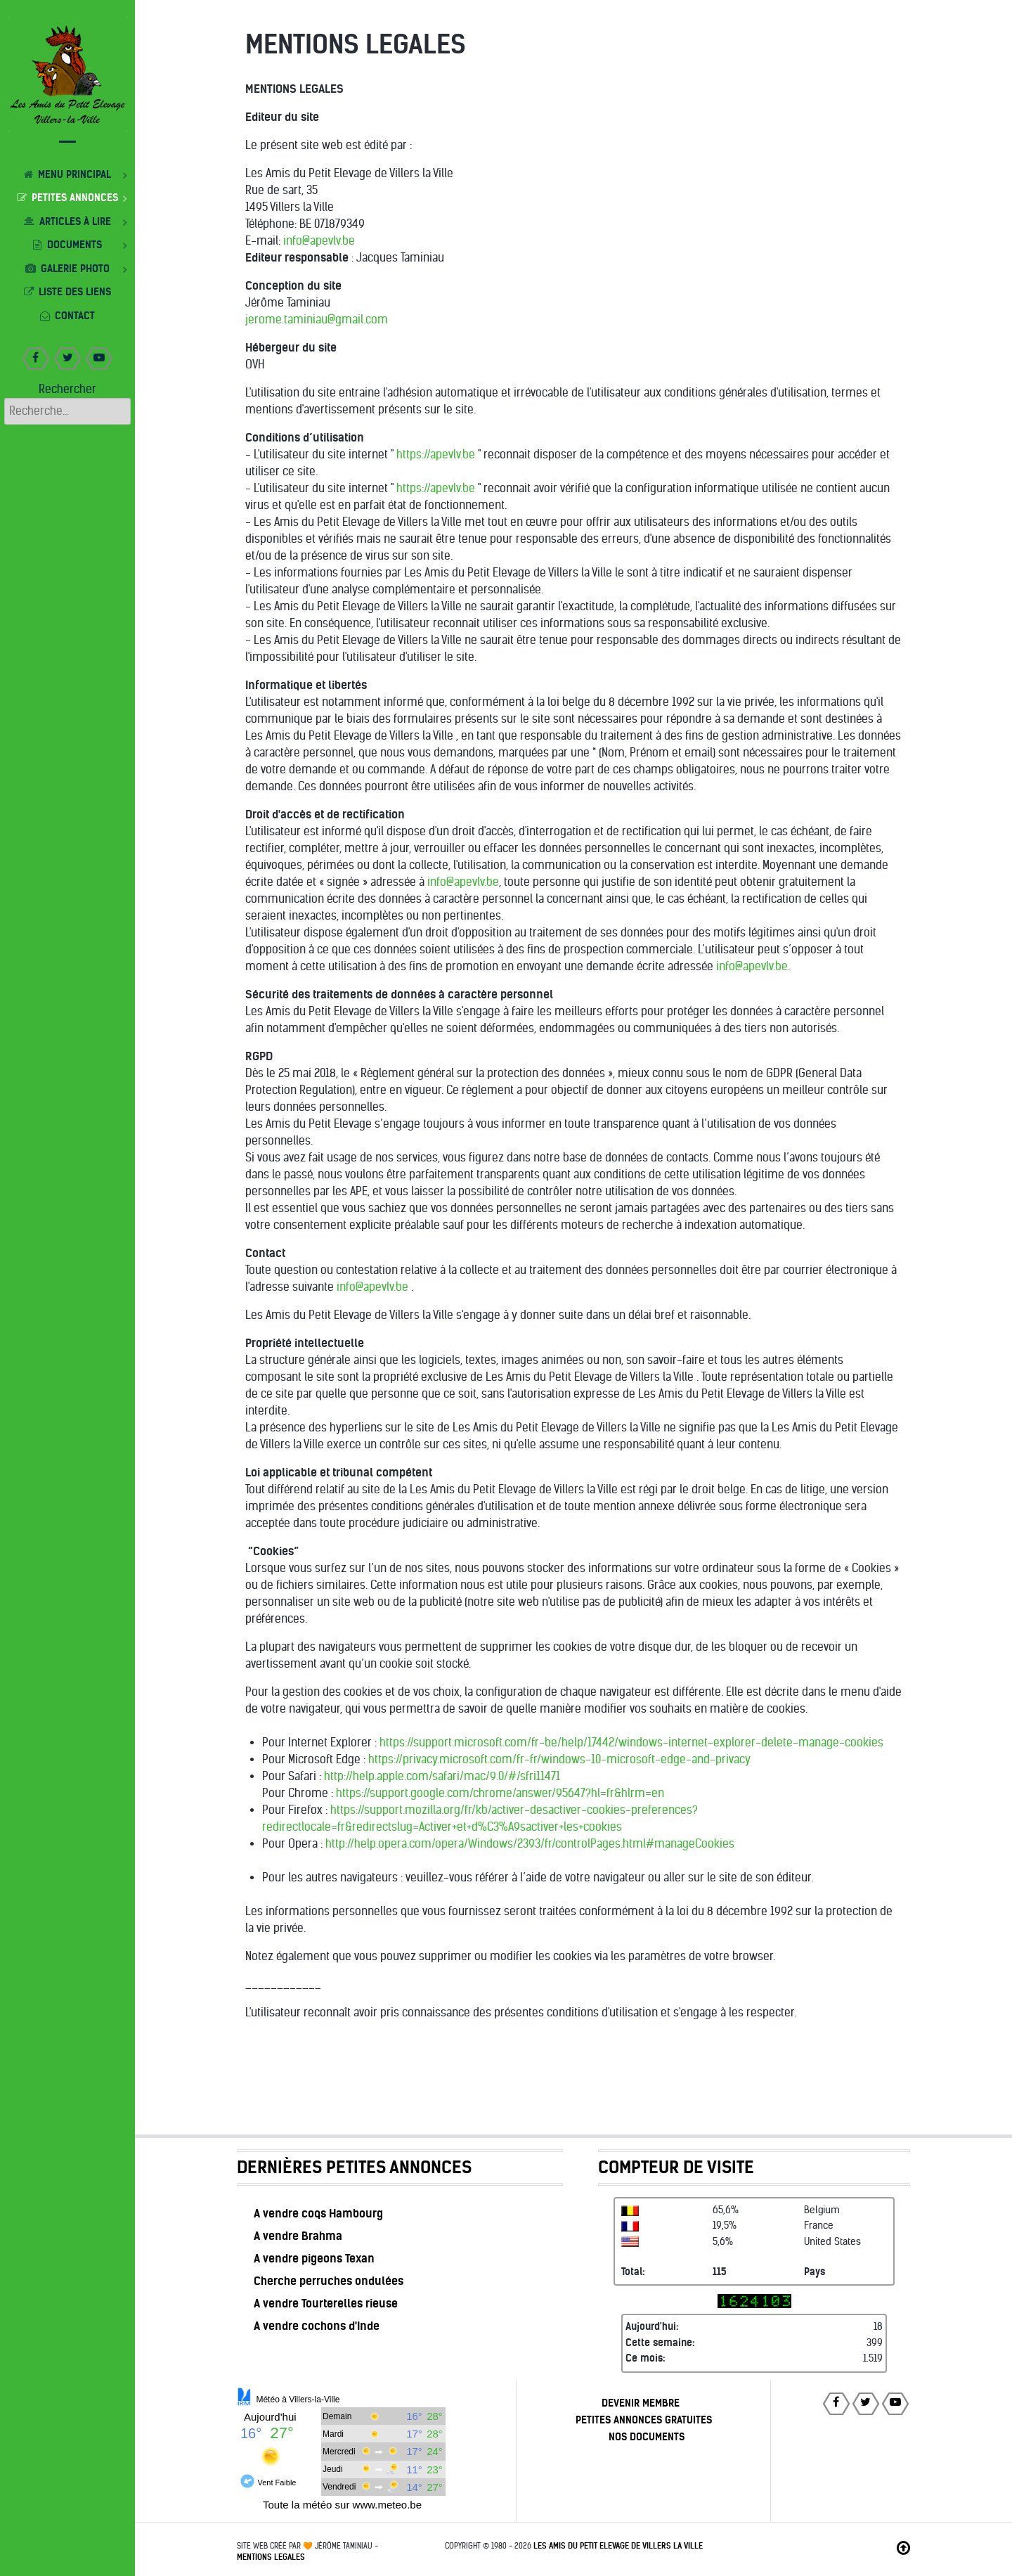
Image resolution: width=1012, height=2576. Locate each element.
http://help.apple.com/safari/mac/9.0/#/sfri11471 (442, 1776)
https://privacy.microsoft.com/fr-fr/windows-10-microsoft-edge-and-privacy (559, 1759)
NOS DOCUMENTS (647, 2436)
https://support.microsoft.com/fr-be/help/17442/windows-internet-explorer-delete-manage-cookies (631, 1742)
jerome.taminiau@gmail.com (316, 319)
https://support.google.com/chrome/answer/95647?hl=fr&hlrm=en (500, 1793)
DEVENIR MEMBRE (641, 2403)
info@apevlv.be (319, 240)
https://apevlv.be (435, 454)
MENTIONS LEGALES (271, 2557)
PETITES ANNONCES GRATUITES (644, 2420)
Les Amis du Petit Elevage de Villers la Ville (618, 2546)
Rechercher (67, 389)
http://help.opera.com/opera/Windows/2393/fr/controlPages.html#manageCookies (529, 1843)
